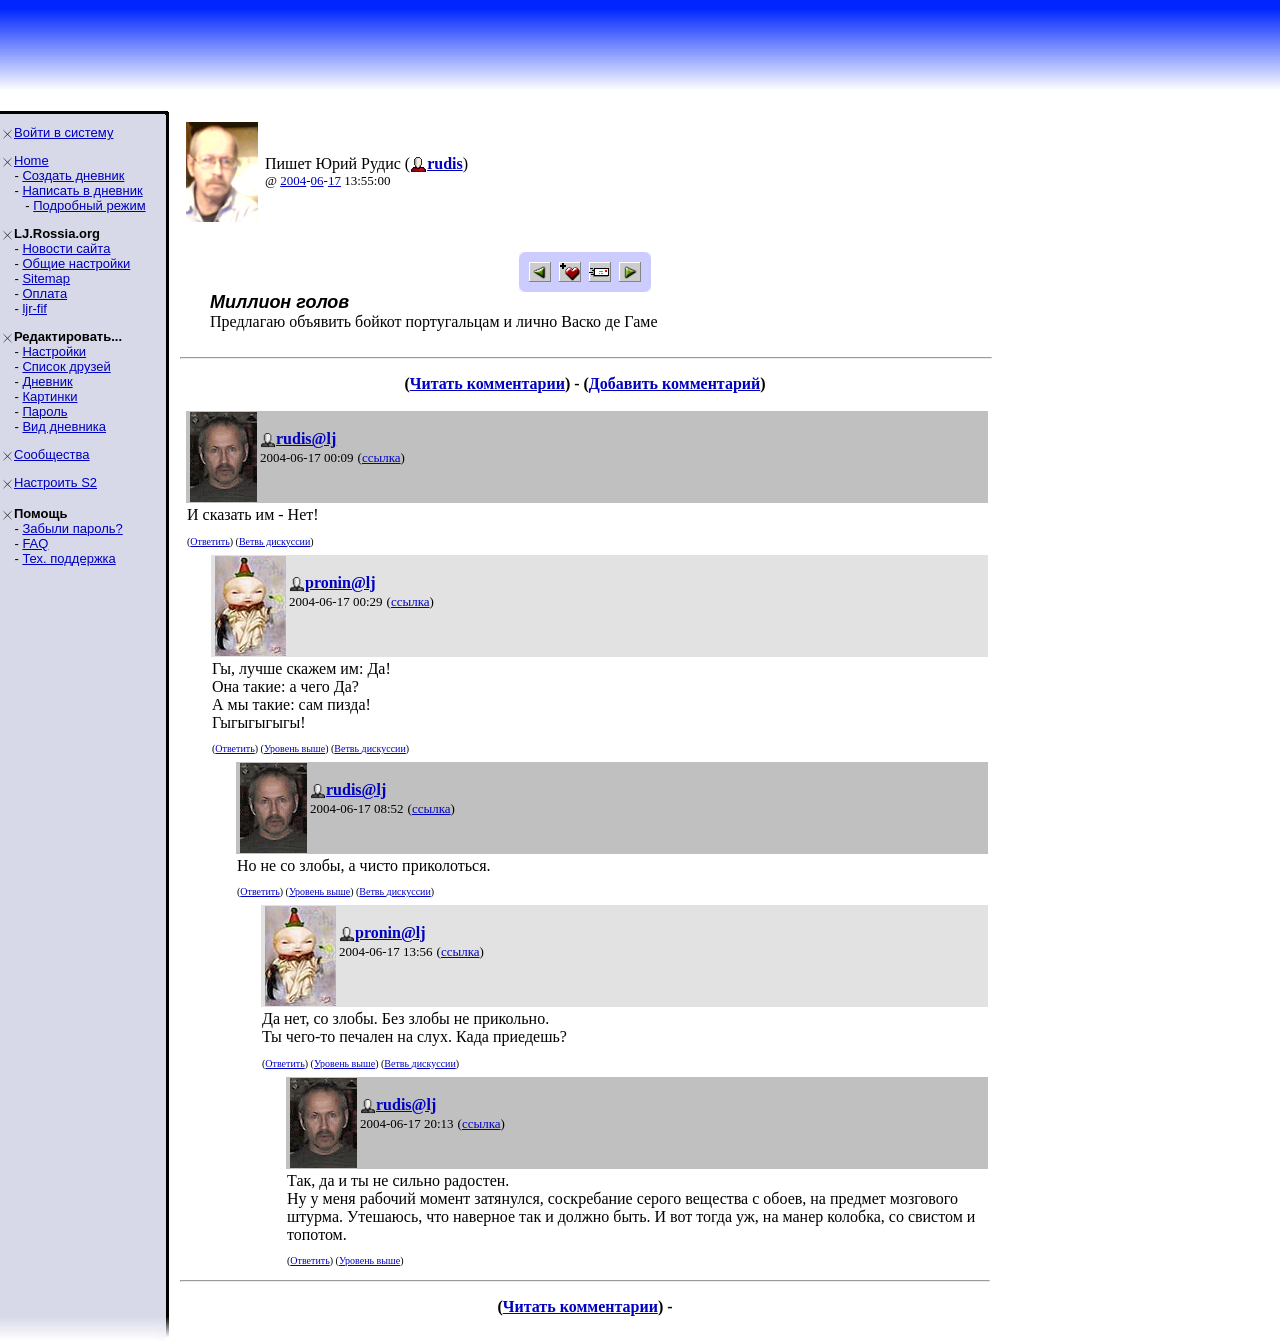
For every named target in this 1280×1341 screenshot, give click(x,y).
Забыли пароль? (72, 528)
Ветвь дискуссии (274, 541)
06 (317, 180)
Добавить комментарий (674, 383)
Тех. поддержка (68, 558)
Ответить (209, 541)
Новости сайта (66, 248)
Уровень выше (294, 748)
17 (334, 180)
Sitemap (46, 278)
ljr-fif (34, 308)
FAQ (35, 543)
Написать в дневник (82, 190)
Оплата (44, 293)
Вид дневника (64, 426)
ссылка (381, 457)
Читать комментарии (487, 383)
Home (31, 160)
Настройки (54, 351)
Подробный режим (89, 205)
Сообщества (52, 454)
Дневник (47, 381)
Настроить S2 (55, 482)
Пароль (44, 411)
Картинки (49, 396)
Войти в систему (63, 132)
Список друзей (66, 366)
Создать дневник (73, 175)
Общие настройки (76, 263)
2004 (293, 180)
